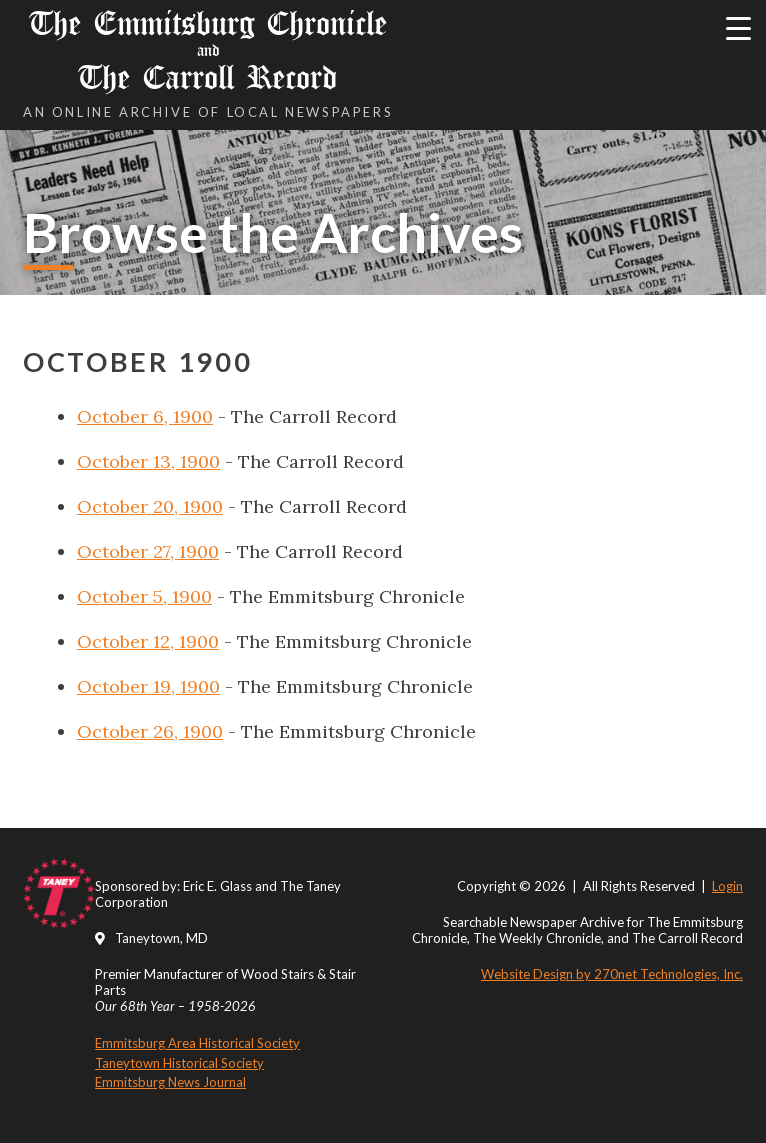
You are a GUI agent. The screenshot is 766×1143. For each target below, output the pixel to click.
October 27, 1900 (148, 551)
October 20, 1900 (150, 506)
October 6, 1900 (145, 416)
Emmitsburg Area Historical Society (197, 1043)
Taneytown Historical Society (179, 1063)
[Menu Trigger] (738, 27)
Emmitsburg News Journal (170, 1082)
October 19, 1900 (148, 686)
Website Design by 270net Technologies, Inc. (612, 974)
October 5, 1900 (144, 596)
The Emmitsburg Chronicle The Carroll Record (208, 50)
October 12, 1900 (148, 641)
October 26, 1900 (150, 731)
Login (727, 886)
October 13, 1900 (148, 461)
